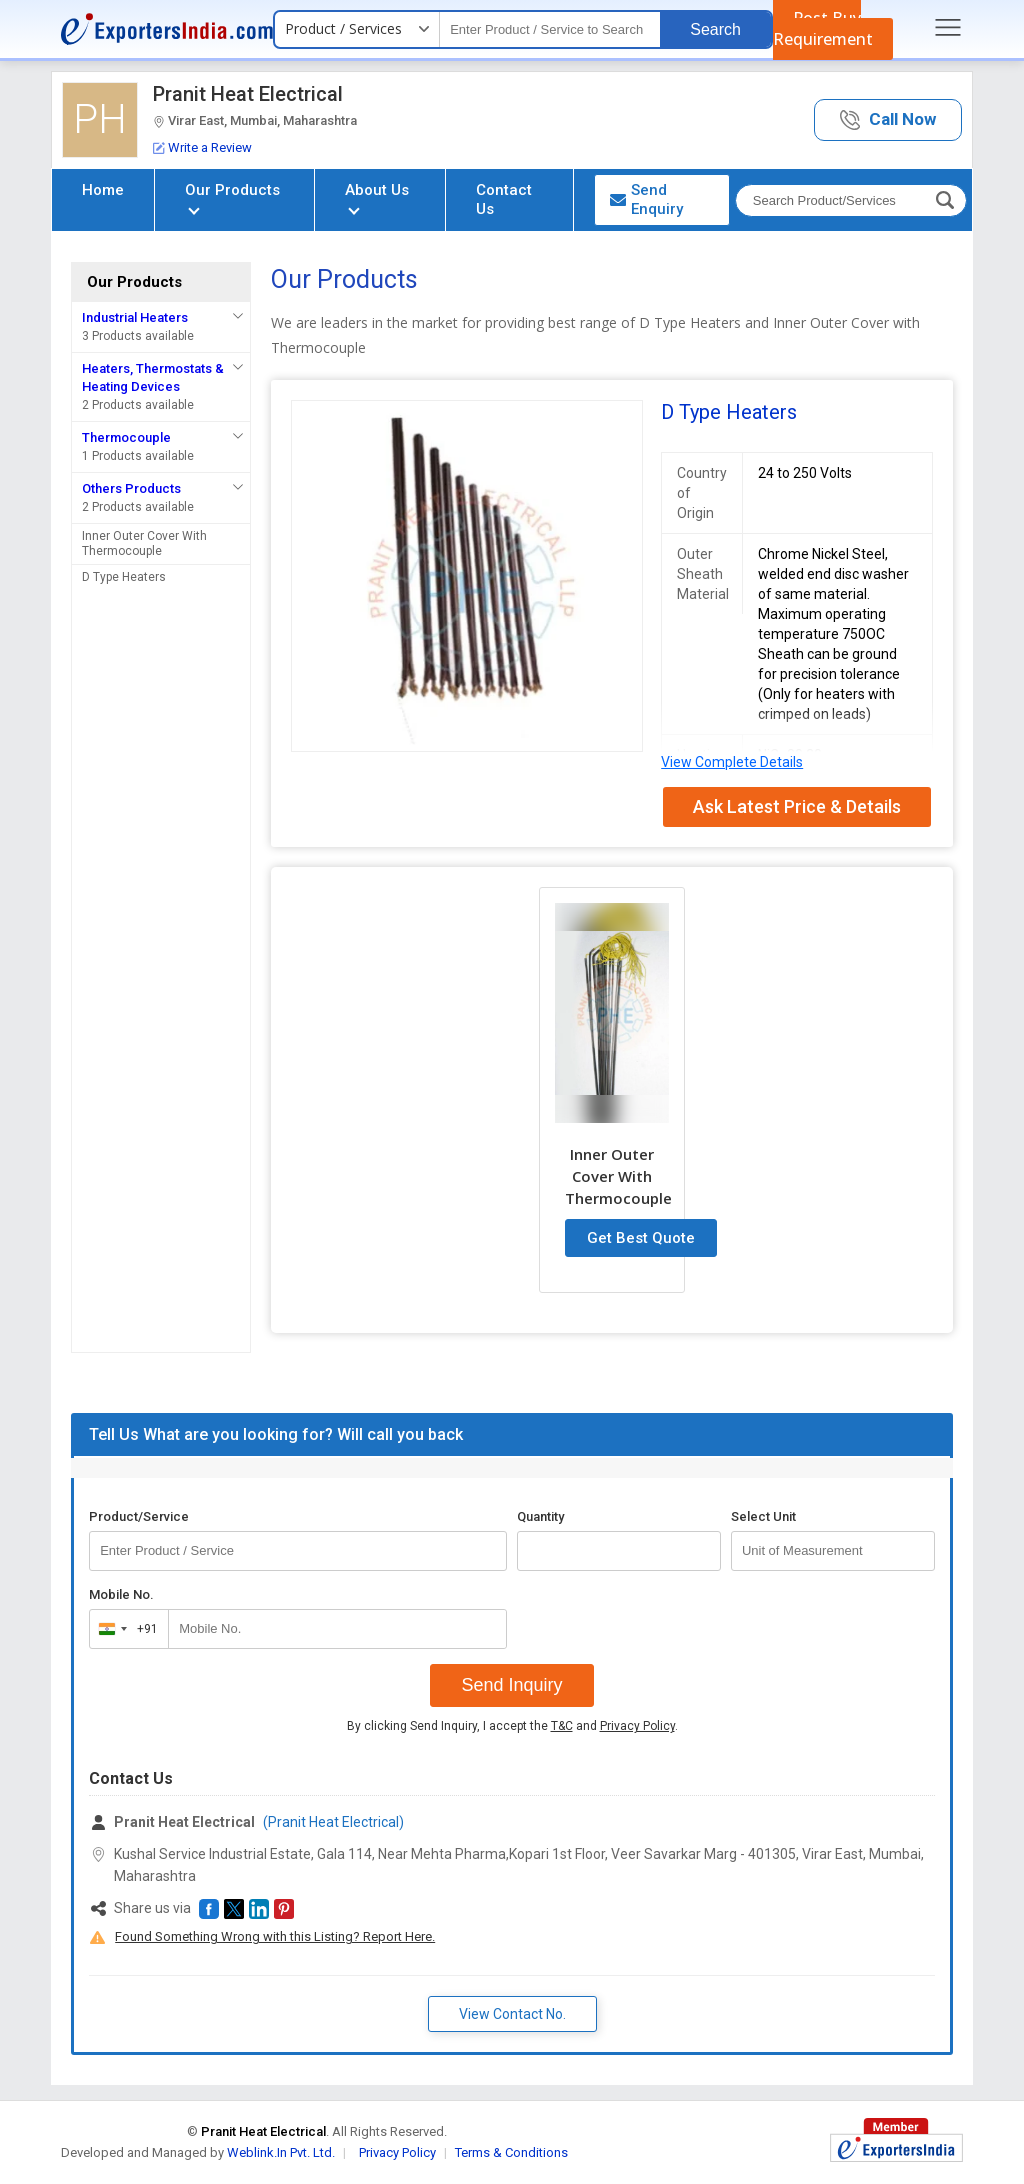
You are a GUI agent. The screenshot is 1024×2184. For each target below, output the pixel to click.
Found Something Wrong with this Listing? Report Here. (275, 1936)
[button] (888, 120)
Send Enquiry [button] (646, 199)
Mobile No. (121, 1594)
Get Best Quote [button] (641, 1238)
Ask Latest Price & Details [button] (797, 806)
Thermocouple (126, 437)
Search (715, 29)
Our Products (232, 197)
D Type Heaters (124, 577)
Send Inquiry (511, 1685)
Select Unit (763, 1516)
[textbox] (550, 29)
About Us (377, 197)
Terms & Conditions (511, 2152)
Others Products (131, 488)
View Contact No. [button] (512, 2014)
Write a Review (202, 147)
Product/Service (139, 1516)
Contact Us (504, 199)
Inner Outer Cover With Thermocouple (144, 543)
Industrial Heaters (135, 317)
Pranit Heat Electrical (248, 94)
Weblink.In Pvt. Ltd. (281, 2152)
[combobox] (124, 1629)
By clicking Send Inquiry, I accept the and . (512, 1726)
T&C (562, 1726)
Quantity (540, 1516)
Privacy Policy (637, 1726)
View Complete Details (732, 762)
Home (103, 190)
